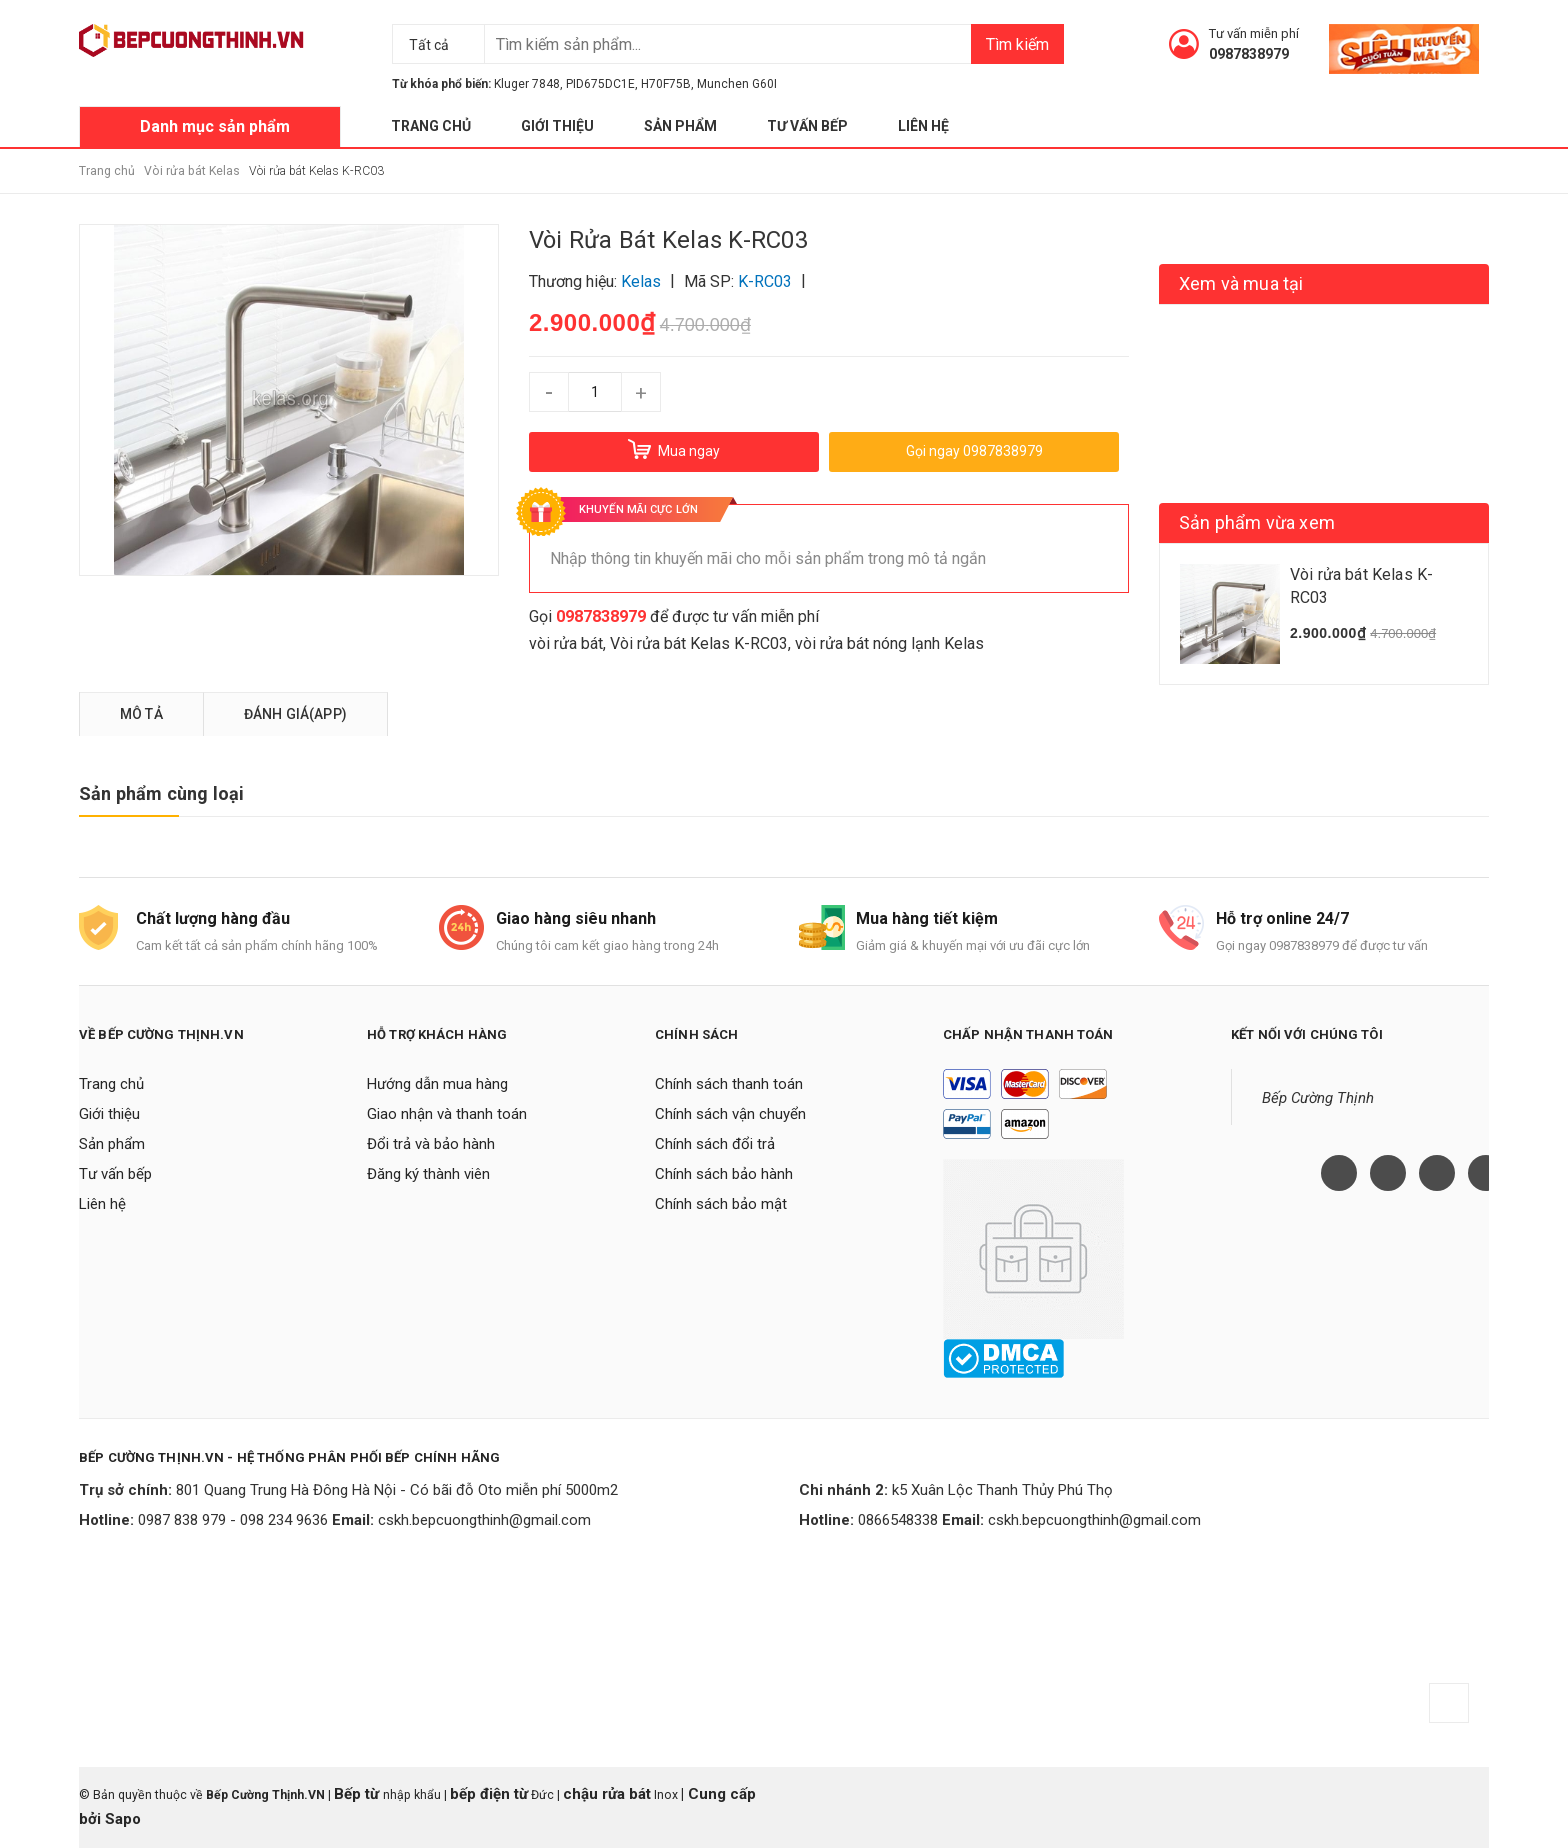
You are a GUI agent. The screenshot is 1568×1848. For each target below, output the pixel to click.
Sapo (123, 1819)
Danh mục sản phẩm (215, 126)
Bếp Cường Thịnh (1318, 1098)
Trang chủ (431, 126)
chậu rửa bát (607, 1794)
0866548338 (898, 1520)
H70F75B (666, 84)
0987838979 (1249, 54)
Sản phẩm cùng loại (161, 793)
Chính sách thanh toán (729, 1084)
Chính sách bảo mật (721, 1204)
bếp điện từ (489, 1794)
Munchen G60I (737, 84)
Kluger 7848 (527, 84)
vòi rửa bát (566, 643)
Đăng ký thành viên (428, 1174)
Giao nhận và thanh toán (447, 1114)
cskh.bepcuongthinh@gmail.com (484, 1520)
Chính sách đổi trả (715, 1144)
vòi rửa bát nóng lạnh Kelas (889, 643)
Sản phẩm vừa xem (1257, 522)
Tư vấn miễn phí (1254, 33)
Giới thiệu (557, 126)
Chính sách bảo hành (724, 1174)
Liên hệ (923, 126)
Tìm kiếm (1017, 44)
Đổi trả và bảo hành (431, 1144)
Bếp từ (358, 1794)
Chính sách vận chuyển (730, 1114)
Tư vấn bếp (807, 126)
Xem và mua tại (1241, 283)
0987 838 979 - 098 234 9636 (233, 1520)
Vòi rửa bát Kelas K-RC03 (699, 643)
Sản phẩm (680, 126)
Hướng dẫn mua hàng (437, 1084)
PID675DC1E (600, 84)
